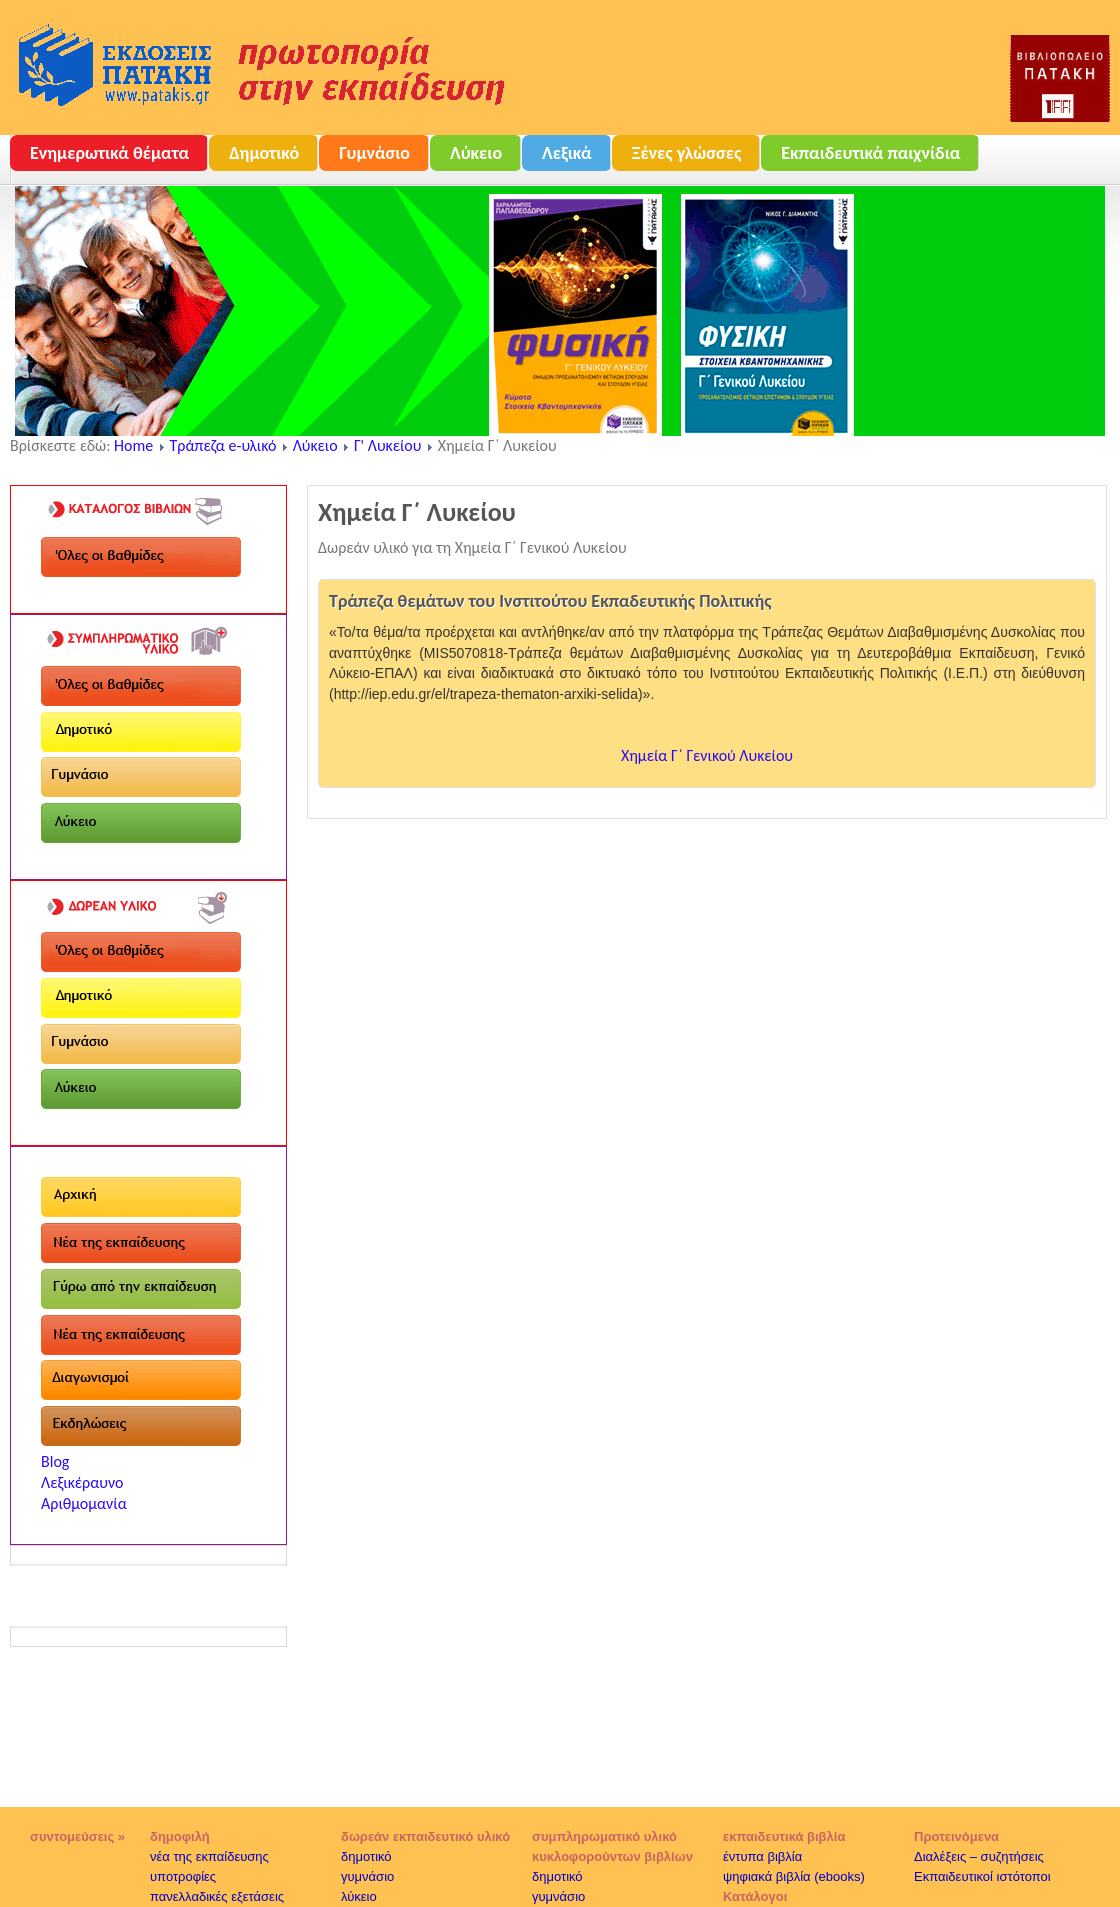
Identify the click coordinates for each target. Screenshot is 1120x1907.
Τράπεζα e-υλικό (223, 445)
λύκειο (359, 1896)
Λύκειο (476, 153)
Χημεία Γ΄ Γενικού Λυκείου (707, 755)
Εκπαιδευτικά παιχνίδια (870, 153)
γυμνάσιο (367, 1876)
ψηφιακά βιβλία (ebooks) (794, 1876)
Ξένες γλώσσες (687, 153)
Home (133, 445)
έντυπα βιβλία (762, 1856)
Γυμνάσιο (374, 153)
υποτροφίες (183, 1876)
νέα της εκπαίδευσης (209, 1856)
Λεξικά (567, 153)
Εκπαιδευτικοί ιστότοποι (982, 1876)
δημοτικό (366, 1856)
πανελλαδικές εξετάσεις (217, 1896)
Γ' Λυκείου (387, 445)
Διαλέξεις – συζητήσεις (979, 1856)
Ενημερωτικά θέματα (109, 153)
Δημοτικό (264, 153)
